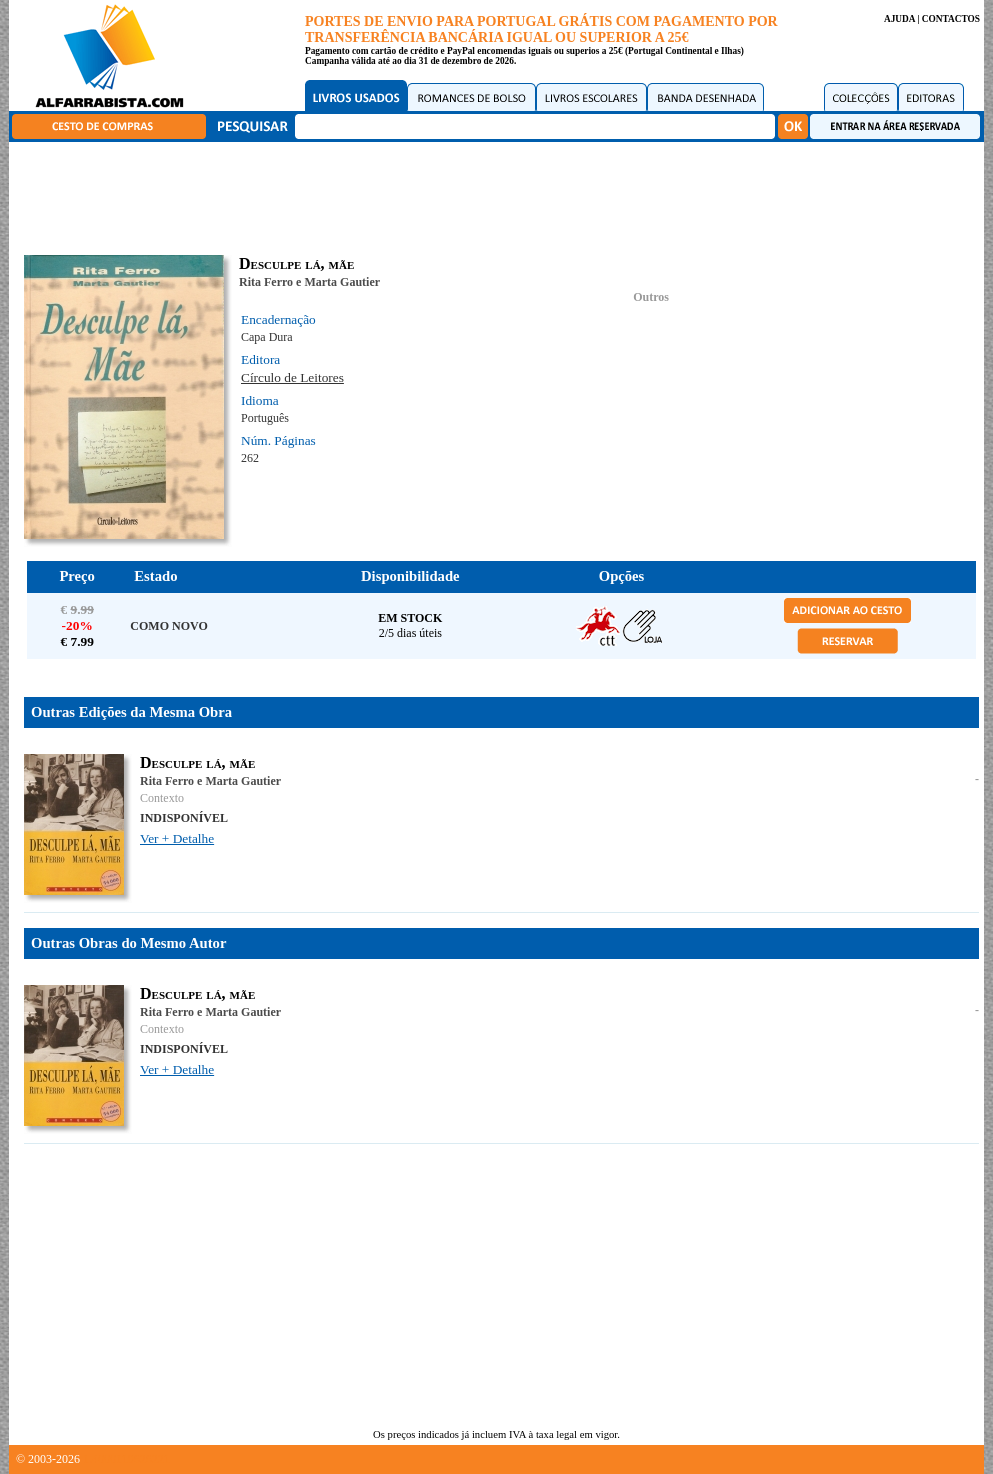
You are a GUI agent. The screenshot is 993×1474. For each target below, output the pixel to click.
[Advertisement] (502, 195)
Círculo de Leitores (292, 377)
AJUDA (899, 19)
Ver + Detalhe (177, 838)
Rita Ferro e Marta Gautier (309, 282)
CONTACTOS (951, 19)
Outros (651, 297)
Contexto (162, 798)
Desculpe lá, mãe (197, 762)
